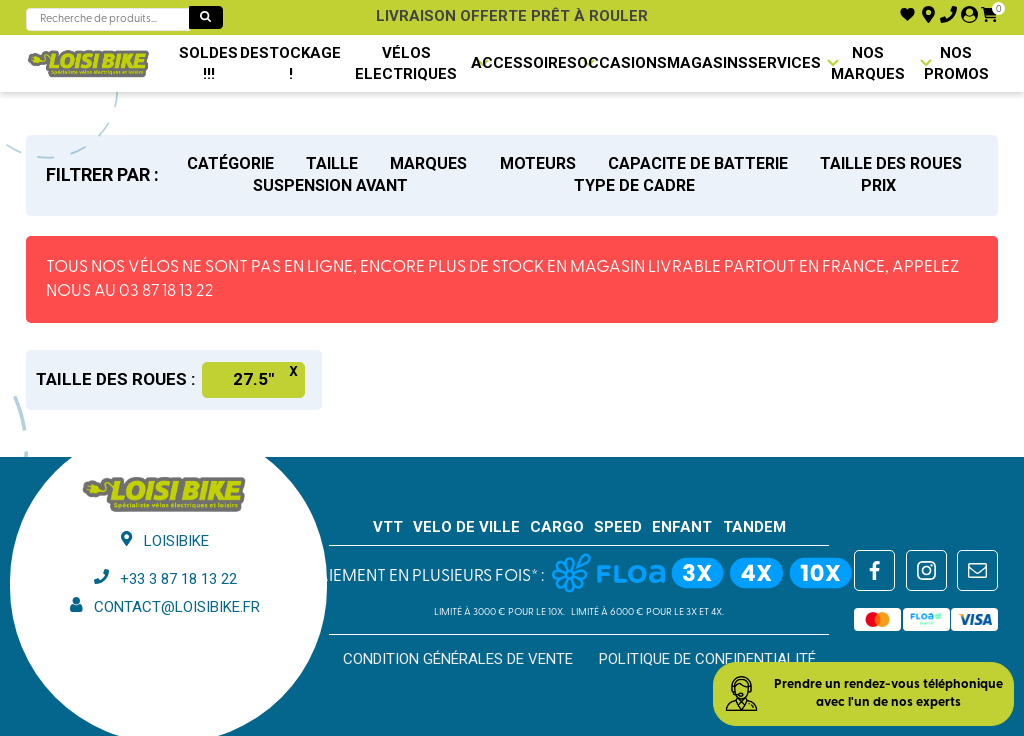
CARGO (557, 527)
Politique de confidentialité (707, 659)
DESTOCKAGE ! (290, 63)
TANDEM (754, 527)
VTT (388, 527)
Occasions (622, 63)
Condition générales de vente (458, 659)
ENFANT (682, 527)
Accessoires (524, 63)
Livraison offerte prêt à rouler (512, 16)
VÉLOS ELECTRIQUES (406, 63)
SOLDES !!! (208, 63)
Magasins (707, 63)
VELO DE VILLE (466, 527)
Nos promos (956, 63)
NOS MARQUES (868, 63)
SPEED (618, 527)
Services (784, 63)
